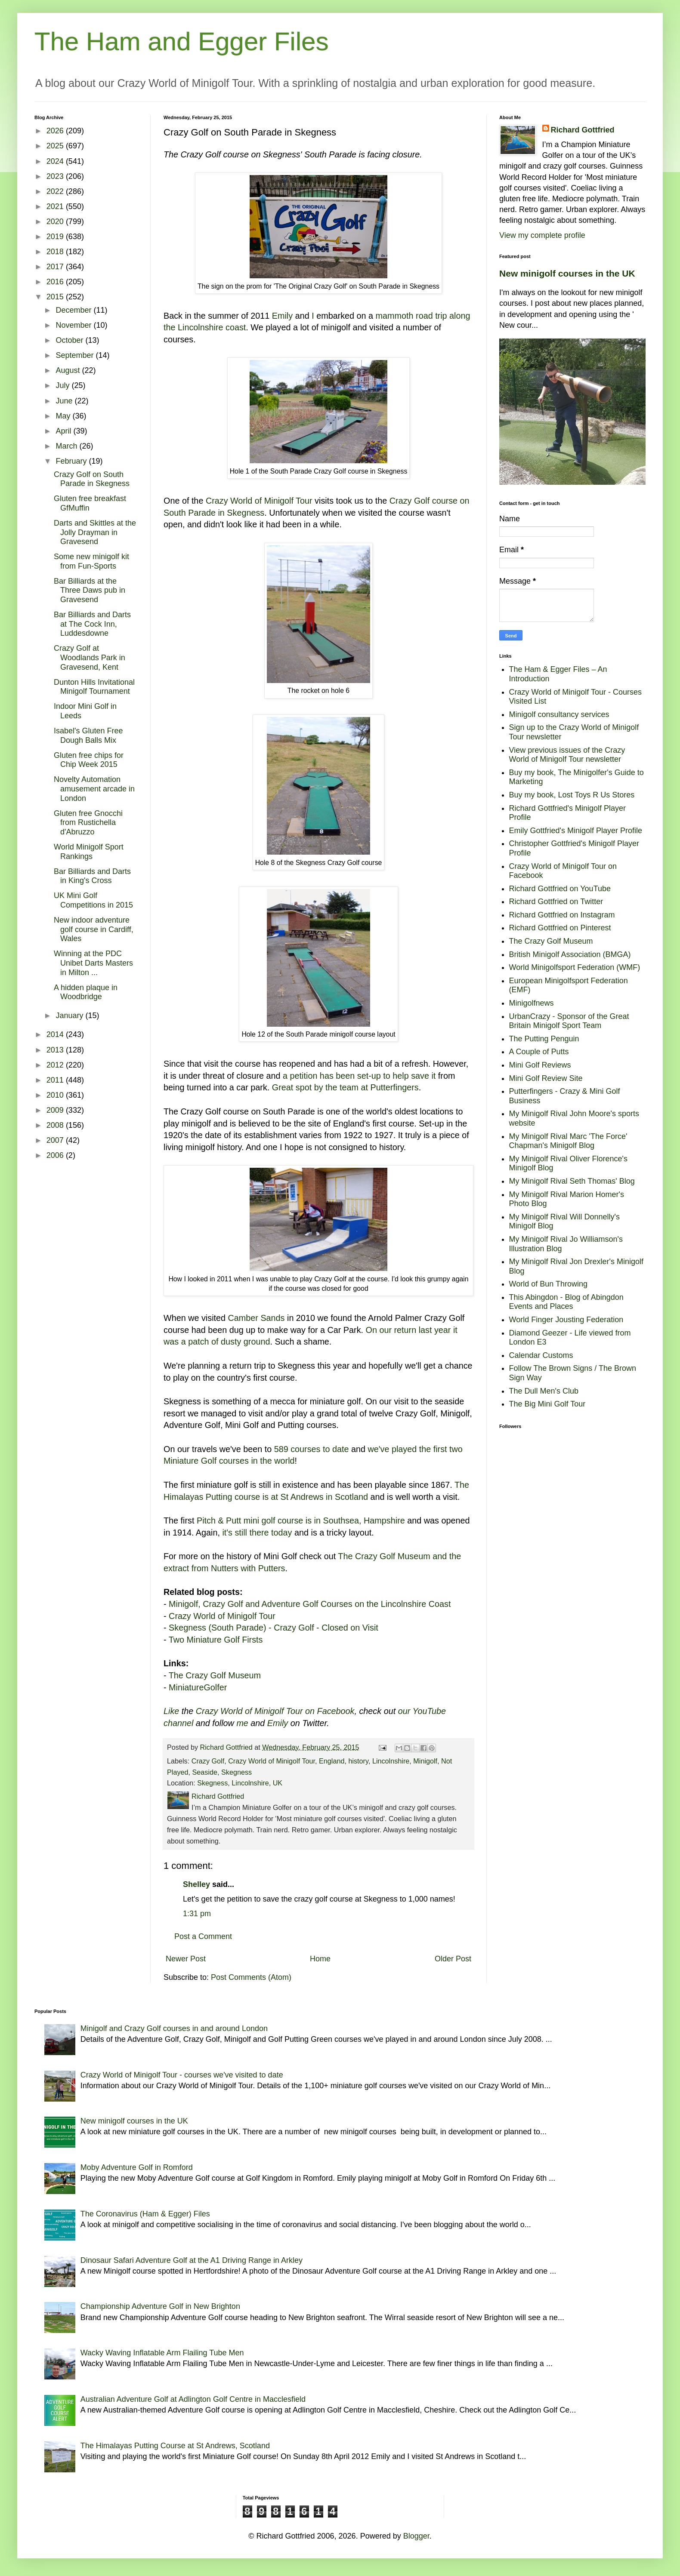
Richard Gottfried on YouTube (560, 888)
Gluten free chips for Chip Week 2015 (89, 760)
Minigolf (425, 1761)
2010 (56, 1095)
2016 (56, 281)
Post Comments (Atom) (251, 1977)
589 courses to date (311, 1449)
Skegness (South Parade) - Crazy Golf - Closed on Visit (273, 1627)
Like (171, 1711)
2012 (56, 1065)
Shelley (196, 1884)
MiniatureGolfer (198, 1687)
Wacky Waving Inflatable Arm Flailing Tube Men (162, 2352)
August (69, 370)
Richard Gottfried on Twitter (556, 901)
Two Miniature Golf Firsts (216, 1639)
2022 (56, 191)
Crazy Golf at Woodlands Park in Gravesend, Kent (89, 657)
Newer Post (186, 1958)
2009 (56, 1110)
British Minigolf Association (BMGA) (570, 954)
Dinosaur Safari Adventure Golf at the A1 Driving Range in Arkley (191, 2260)
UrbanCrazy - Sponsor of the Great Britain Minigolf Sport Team (569, 1021)
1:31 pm (197, 1913)
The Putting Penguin (544, 1038)
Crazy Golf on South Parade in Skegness (92, 479)
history (358, 1761)
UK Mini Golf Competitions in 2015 (93, 900)
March (67, 446)
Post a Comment (203, 1936)
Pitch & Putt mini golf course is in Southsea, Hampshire (301, 1520)
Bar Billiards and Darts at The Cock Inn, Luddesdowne (92, 623)
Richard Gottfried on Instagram (562, 915)
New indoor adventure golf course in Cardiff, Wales (93, 929)
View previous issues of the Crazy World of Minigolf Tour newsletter (567, 755)
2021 (56, 206)
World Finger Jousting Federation (566, 1319)
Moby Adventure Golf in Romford (136, 2167)
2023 (56, 176)
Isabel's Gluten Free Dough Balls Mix (88, 735)
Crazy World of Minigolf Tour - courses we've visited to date (181, 2075)
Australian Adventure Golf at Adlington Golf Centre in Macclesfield (193, 2399)
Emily (282, 315)
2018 (56, 251)
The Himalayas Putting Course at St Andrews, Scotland (175, 2445)
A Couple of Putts (539, 1051)
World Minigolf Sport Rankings (89, 852)
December (74, 310)
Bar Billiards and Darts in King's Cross (92, 876)
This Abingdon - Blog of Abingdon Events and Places (566, 1302)
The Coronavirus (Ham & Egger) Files (145, 2214)
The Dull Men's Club (544, 1391)
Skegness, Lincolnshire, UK (239, 1783)
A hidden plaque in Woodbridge (85, 992)
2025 (56, 146)
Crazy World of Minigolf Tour (259, 500)
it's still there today (257, 1532)
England (331, 1761)
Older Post (453, 1958)
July (63, 385)
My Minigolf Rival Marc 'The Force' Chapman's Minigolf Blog (568, 1141)
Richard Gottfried (583, 130)
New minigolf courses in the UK (567, 273)
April (64, 431)
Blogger (416, 2536)
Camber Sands (256, 1318)
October (70, 340)
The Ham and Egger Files (181, 41)
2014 (56, 1034)
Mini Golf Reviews (540, 1065)
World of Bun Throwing (548, 1284)
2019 (56, 236)
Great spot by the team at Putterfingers (345, 1087)
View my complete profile (542, 235)
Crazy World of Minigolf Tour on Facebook (275, 1711)
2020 (56, 221)
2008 (56, 1125)
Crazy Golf (208, 1761)
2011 (56, 1080)
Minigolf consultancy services (559, 714)
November (74, 325)
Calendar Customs (541, 1355)
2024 (56, 161)
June (65, 401)
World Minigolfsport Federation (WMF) (574, 967)
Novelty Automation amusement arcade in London (94, 788)
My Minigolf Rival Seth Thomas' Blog (572, 1181)
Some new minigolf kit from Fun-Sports (91, 561)
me (242, 1723)
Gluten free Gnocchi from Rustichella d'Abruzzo (88, 822)
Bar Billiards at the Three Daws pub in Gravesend (89, 590)
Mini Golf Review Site (546, 1078)
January (70, 1015)
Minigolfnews (531, 1003)
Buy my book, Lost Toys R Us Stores (572, 795)
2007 (56, 1140)
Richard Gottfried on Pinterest (560, 927)
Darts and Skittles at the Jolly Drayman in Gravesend (95, 532)
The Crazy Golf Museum (215, 1675)
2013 (56, 1050)
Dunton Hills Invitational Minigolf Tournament (94, 687)
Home (320, 1958)
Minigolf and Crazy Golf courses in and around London (174, 2028)
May (64, 416)
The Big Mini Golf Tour (547, 1404)
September (76, 355)
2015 (56, 296)
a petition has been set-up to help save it (359, 1075)
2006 (56, 1155)
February (72, 461)
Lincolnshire (390, 1761)
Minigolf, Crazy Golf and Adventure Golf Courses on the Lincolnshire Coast (310, 1604)
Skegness (236, 1772)
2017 (56, 266)
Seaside (205, 1772)
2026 (56, 130)
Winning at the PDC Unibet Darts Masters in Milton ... (93, 962)
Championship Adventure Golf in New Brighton (160, 2306)
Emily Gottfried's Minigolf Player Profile (576, 830)
